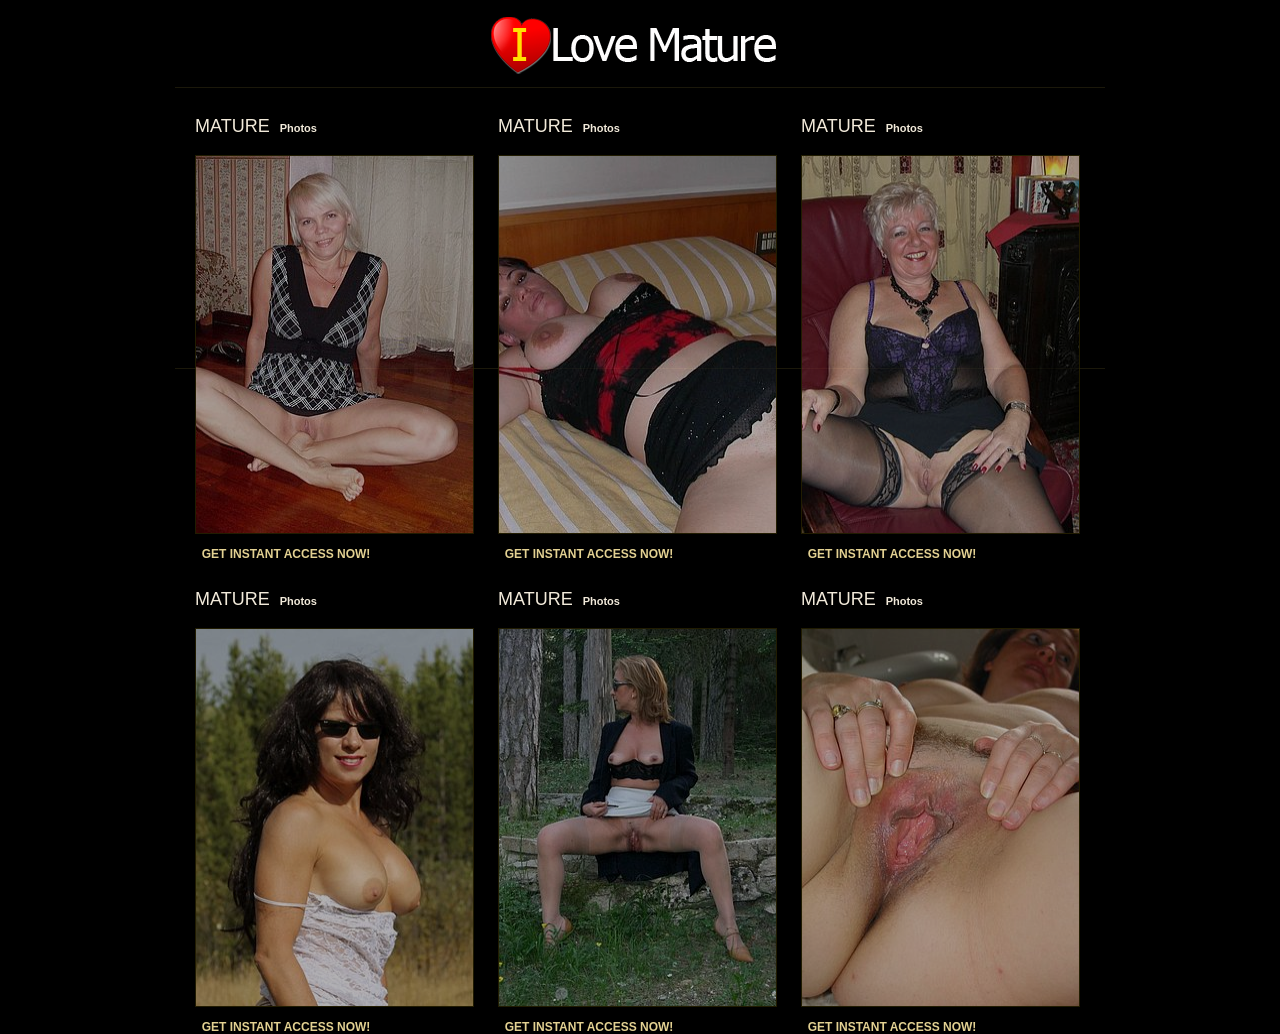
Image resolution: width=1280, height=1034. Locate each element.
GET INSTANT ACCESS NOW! (286, 554)
